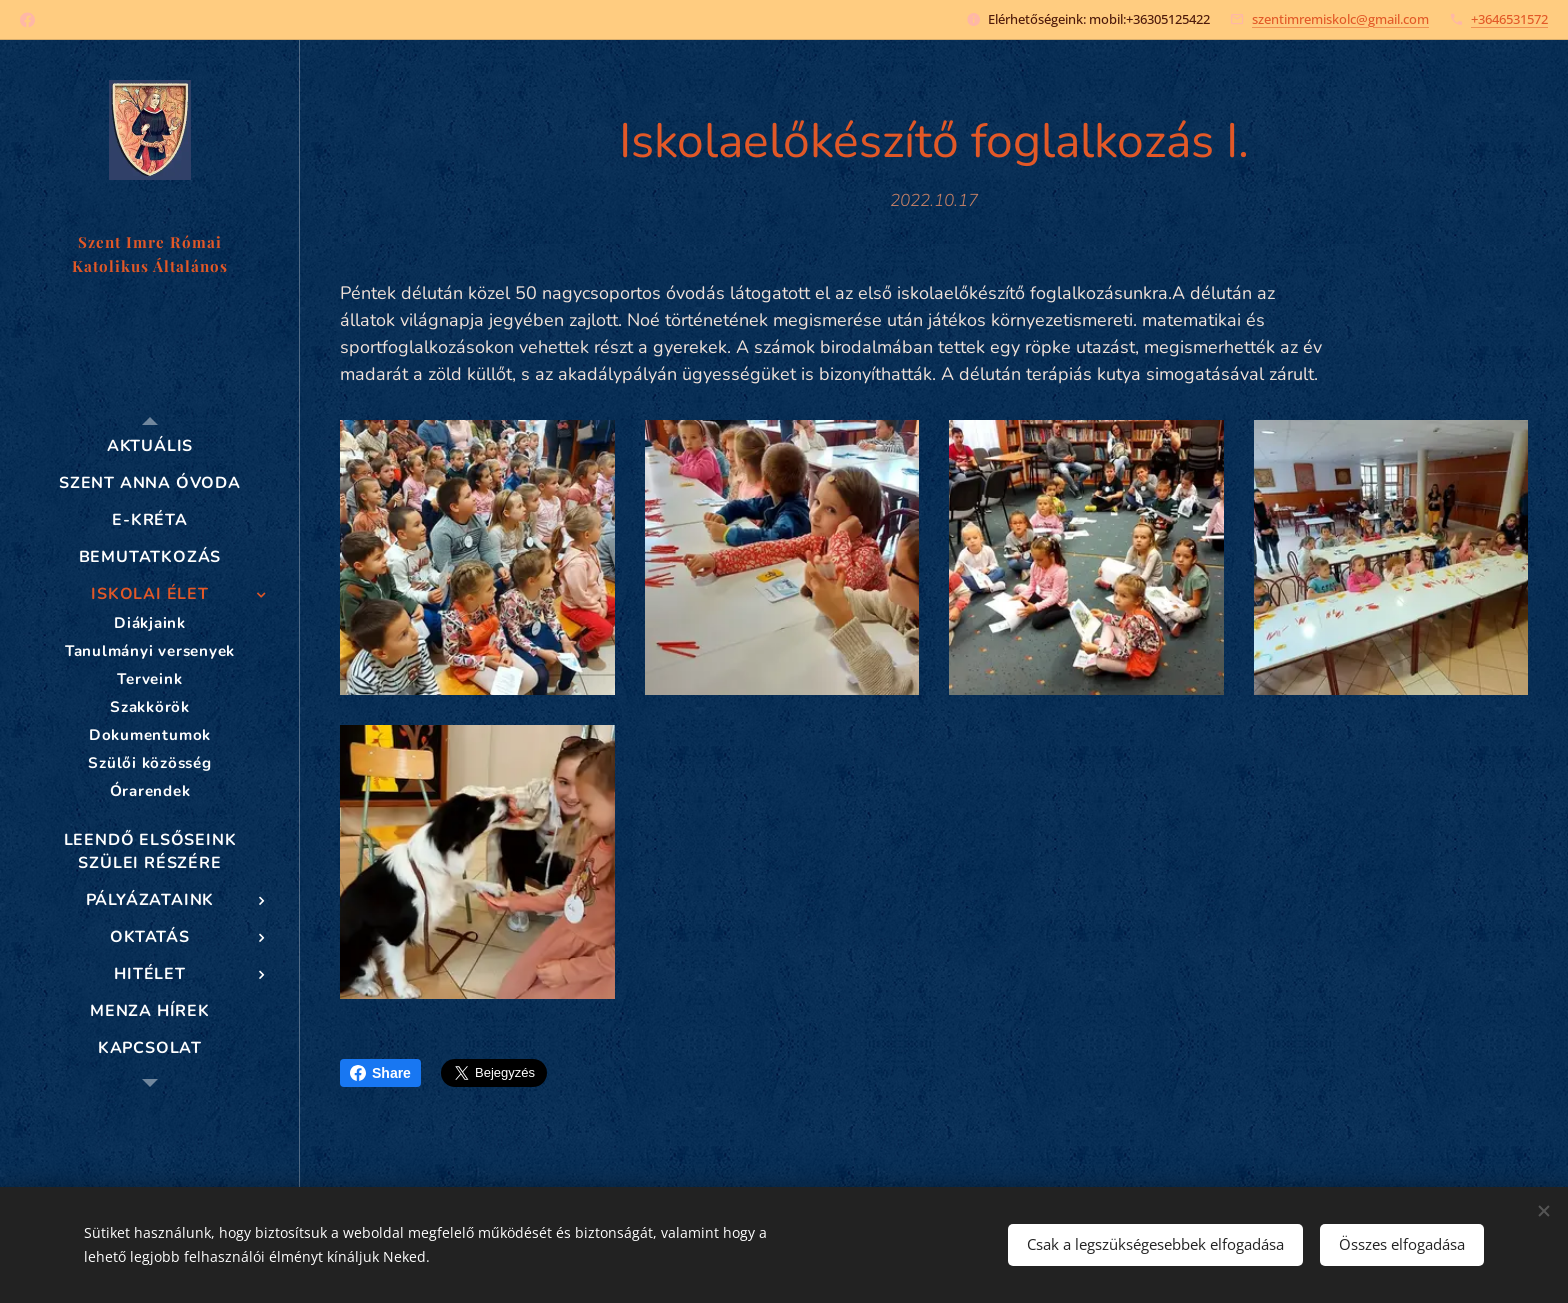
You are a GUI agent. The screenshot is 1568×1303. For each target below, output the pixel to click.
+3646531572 (1509, 19)
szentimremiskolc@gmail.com (1340, 19)
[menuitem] (150, 446)
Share (380, 1073)
